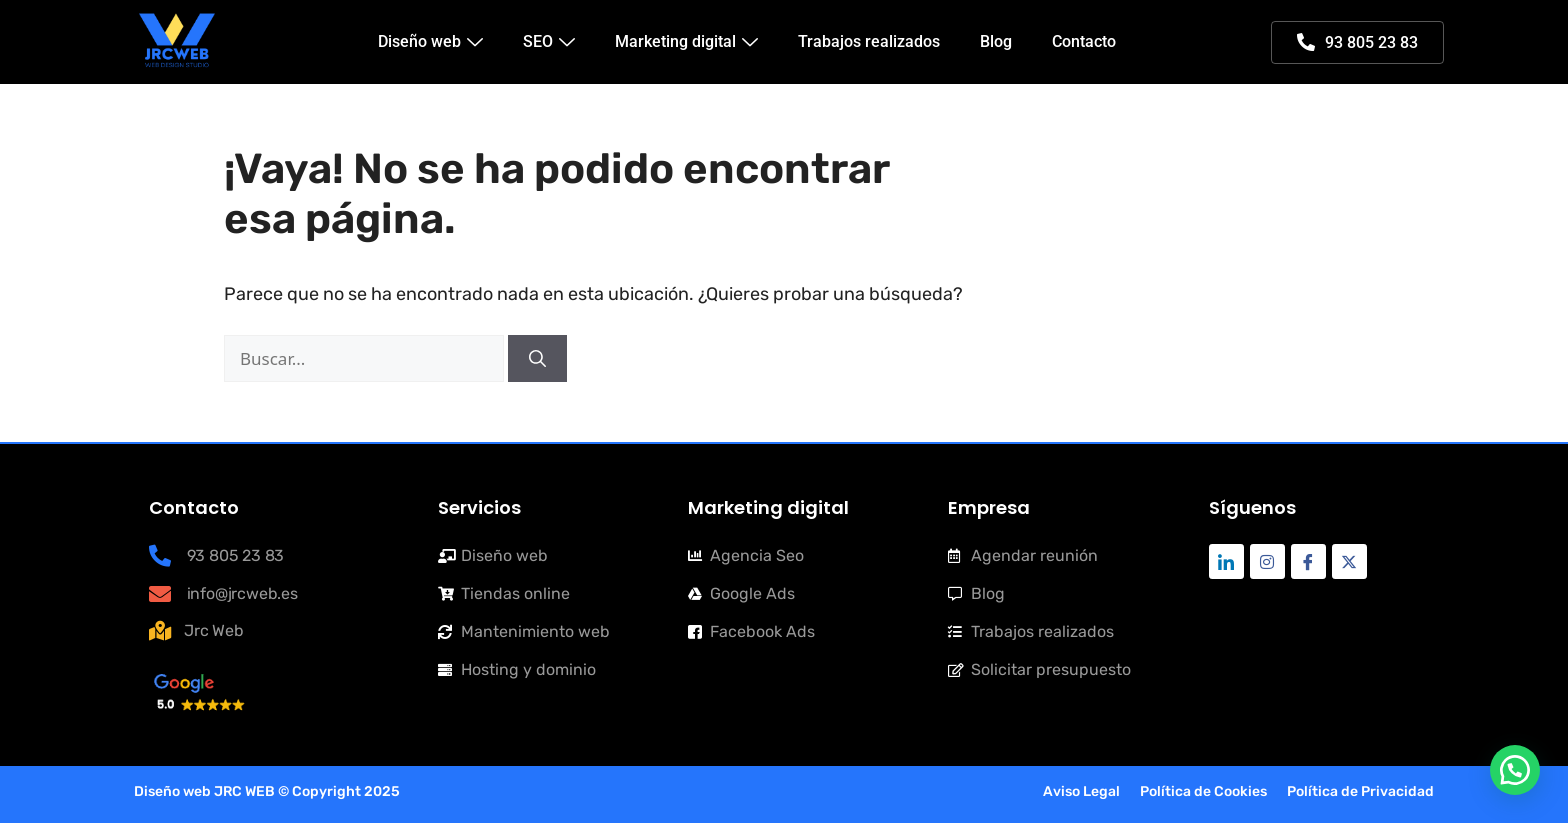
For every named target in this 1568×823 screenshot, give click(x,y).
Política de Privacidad (1360, 791)
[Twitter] (1349, 561)
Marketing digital (686, 41)
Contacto (1084, 41)
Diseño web (430, 41)
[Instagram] (1267, 561)
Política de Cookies (1203, 791)
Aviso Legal (1081, 791)
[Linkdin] (1226, 561)
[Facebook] (1308, 561)
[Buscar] (537, 359)
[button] (1515, 770)
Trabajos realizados (869, 41)
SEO (549, 41)
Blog (996, 41)
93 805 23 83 (1357, 42)
